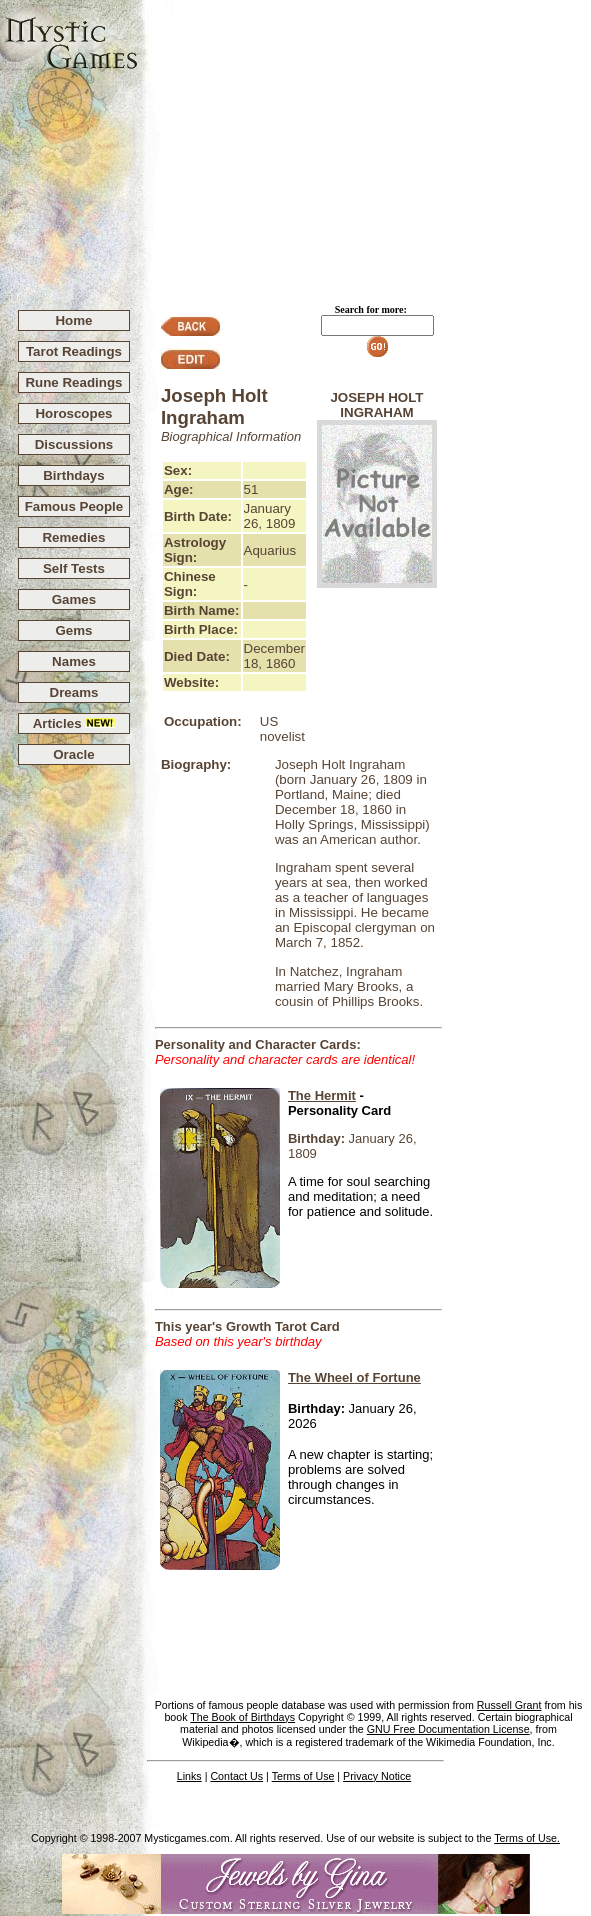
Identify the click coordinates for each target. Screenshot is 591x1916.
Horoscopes (73, 413)
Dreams (74, 692)
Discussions (74, 444)
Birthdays (73, 475)
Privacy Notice (377, 1776)
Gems (73, 630)
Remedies (73, 537)
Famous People (74, 506)
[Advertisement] (365, 146)
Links (189, 1776)
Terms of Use (303, 1776)
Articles (74, 723)
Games (74, 599)
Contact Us (236, 1776)
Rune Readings (73, 382)
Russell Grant (509, 1705)
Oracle (74, 754)
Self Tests (74, 568)
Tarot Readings (74, 351)
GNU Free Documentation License (448, 1729)
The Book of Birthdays (242, 1717)
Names (74, 661)
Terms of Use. (527, 1838)
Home (73, 320)
